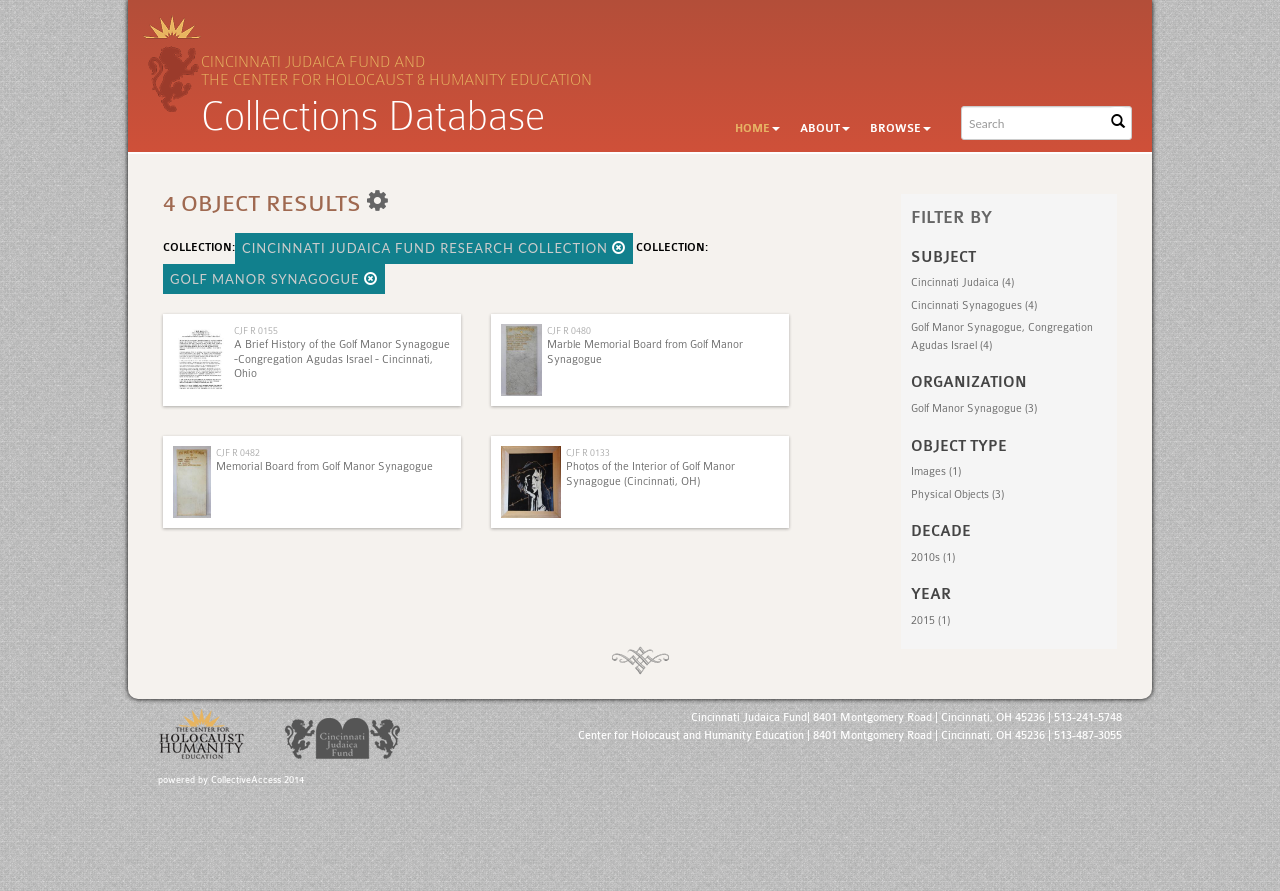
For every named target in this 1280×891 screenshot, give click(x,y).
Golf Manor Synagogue (274, 279)
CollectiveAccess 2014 (257, 780)
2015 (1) (930, 620)
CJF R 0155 (256, 330)
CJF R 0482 (238, 452)
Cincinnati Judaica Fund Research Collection (434, 248)
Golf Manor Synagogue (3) (974, 408)
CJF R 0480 (569, 330)
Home (757, 128)
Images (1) (936, 471)
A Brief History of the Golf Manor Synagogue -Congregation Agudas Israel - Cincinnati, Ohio (342, 359)
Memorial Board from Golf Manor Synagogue (324, 466)
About (825, 128)
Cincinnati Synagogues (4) (974, 305)
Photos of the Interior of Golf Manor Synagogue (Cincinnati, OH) (650, 473)
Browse (900, 128)
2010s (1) (933, 557)
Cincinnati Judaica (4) (962, 282)
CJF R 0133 (588, 452)
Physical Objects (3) (957, 494)
